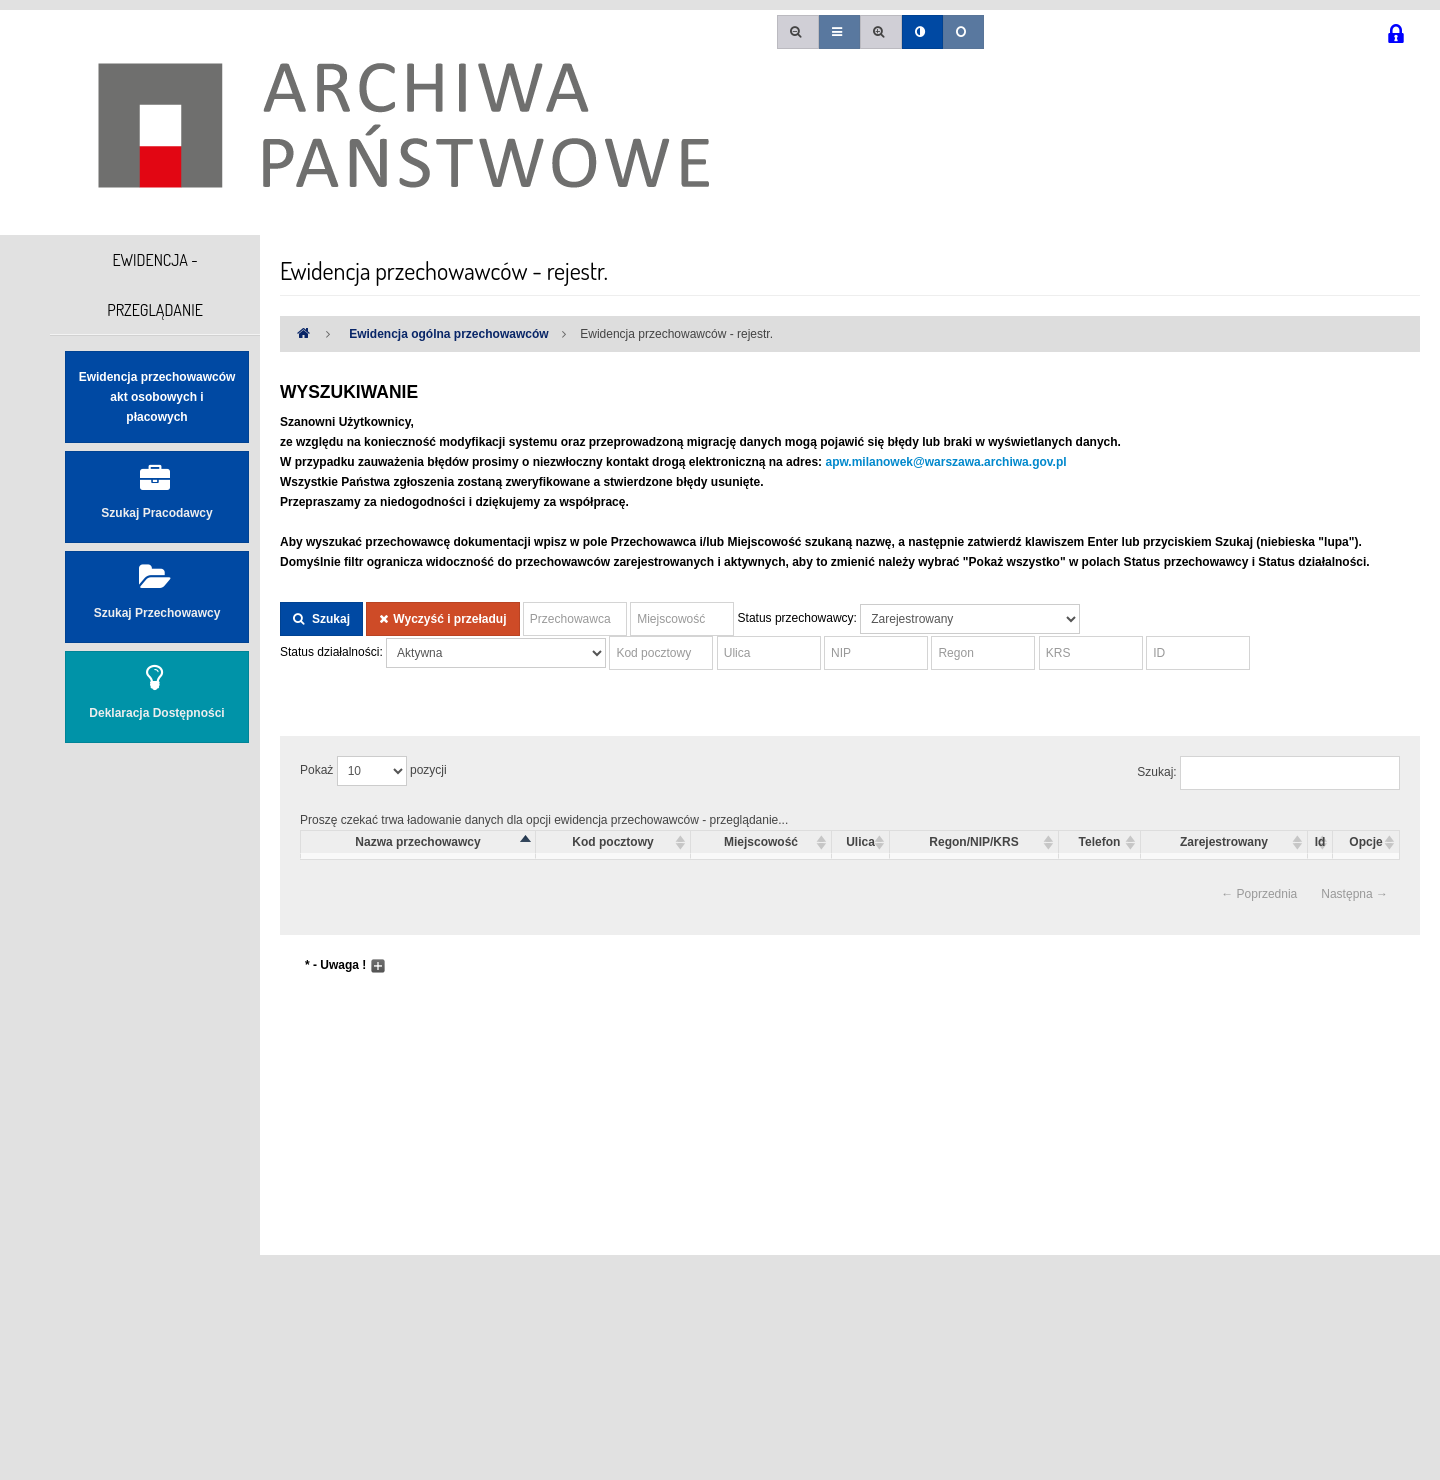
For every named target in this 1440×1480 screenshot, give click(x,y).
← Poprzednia (1259, 894)
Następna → (1354, 894)
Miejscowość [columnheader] (761, 842)
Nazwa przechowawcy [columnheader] (417, 842)
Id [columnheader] (1320, 842)
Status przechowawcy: (797, 618)
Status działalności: (331, 652)
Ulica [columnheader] (860, 842)
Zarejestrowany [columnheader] (1224, 842)
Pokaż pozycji (373, 771)
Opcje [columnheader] (1365, 842)
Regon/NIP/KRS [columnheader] (973, 842)
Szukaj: (1268, 773)
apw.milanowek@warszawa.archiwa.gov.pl (945, 462)
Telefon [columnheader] (1100, 842)
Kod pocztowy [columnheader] (612, 842)
